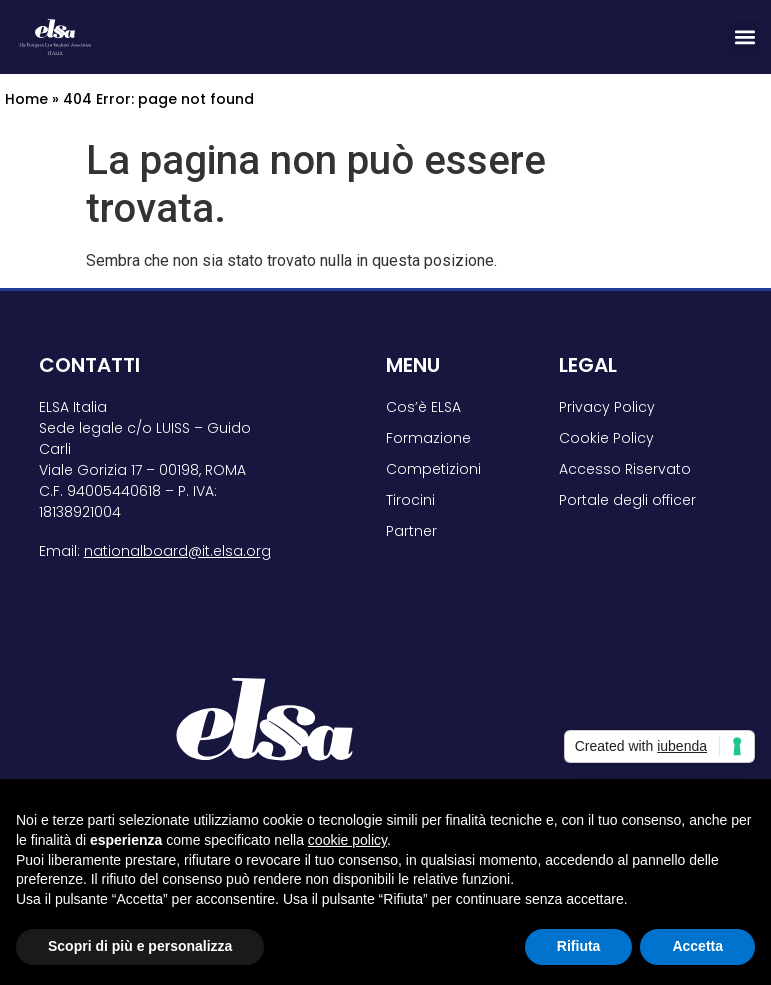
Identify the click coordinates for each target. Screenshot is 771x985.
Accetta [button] (697, 946)
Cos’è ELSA (423, 407)
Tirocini (410, 500)
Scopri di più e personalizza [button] (140, 946)
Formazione (428, 438)
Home (26, 99)
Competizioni (433, 469)
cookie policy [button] (347, 840)
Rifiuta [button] (579, 946)
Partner (411, 531)
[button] (744, 37)
